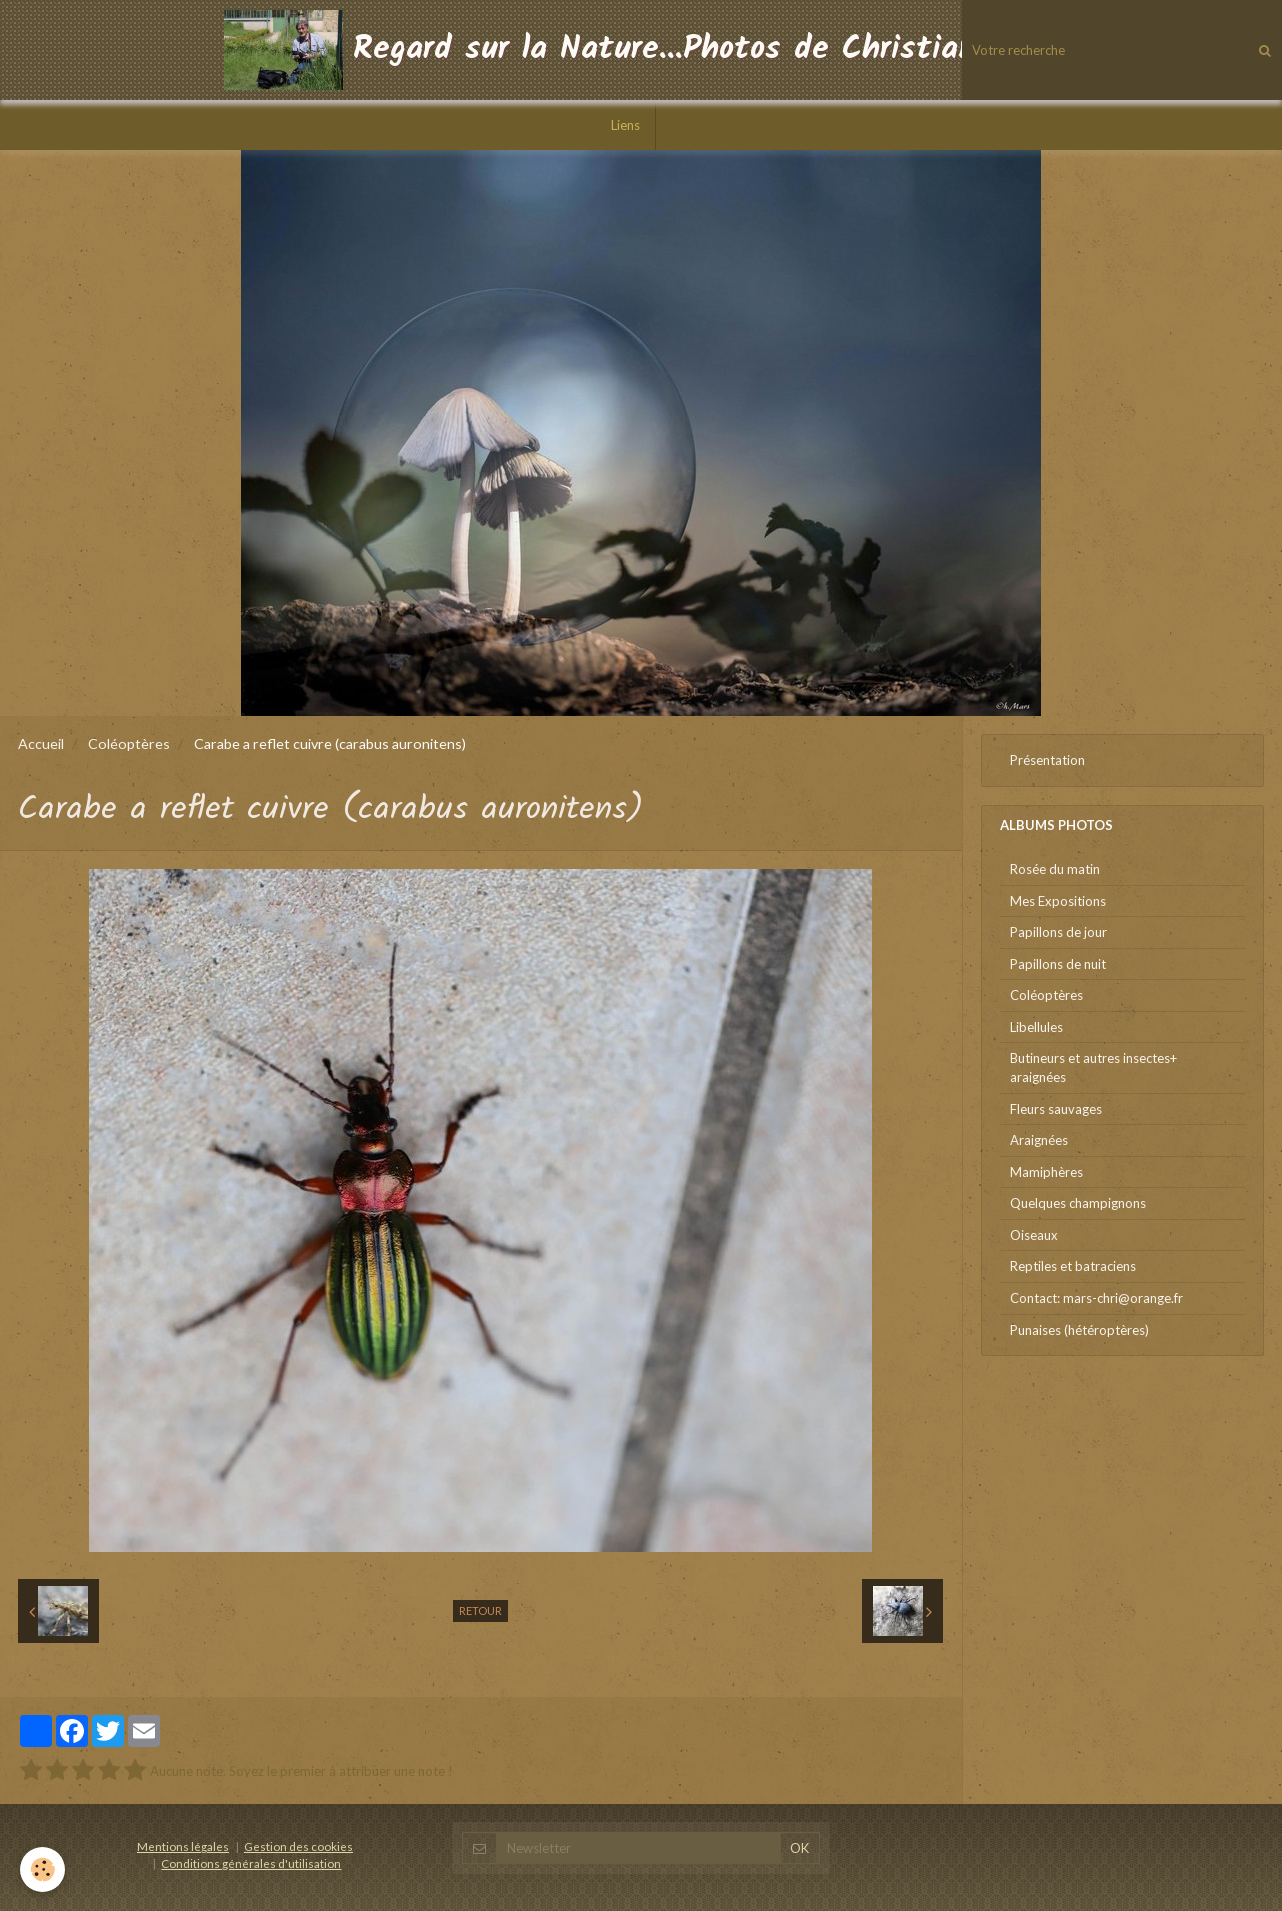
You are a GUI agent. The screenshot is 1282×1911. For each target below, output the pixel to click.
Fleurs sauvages (1056, 1109)
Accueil (41, 743)
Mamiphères (1046, 1172)
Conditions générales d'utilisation (251, 1863)
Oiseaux (1034, 1235)
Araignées (1039, 1140)
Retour (480, 1610)
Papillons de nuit (1058, 964)
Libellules (1036, 1027)
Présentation (1047, 760)
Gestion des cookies (298, 1846)
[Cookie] (42, 1869)
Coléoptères (129, 743)
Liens (625, 125)
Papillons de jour (1058, 932)
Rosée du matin (1055, 869)
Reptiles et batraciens (1073, 1266)
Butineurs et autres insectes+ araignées (1093, 1067)
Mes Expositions (1058, 901)
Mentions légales (183, 1846)
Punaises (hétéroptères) (1079, 1330)
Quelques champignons (1078, 1203)
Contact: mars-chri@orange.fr (1096, 1298)
